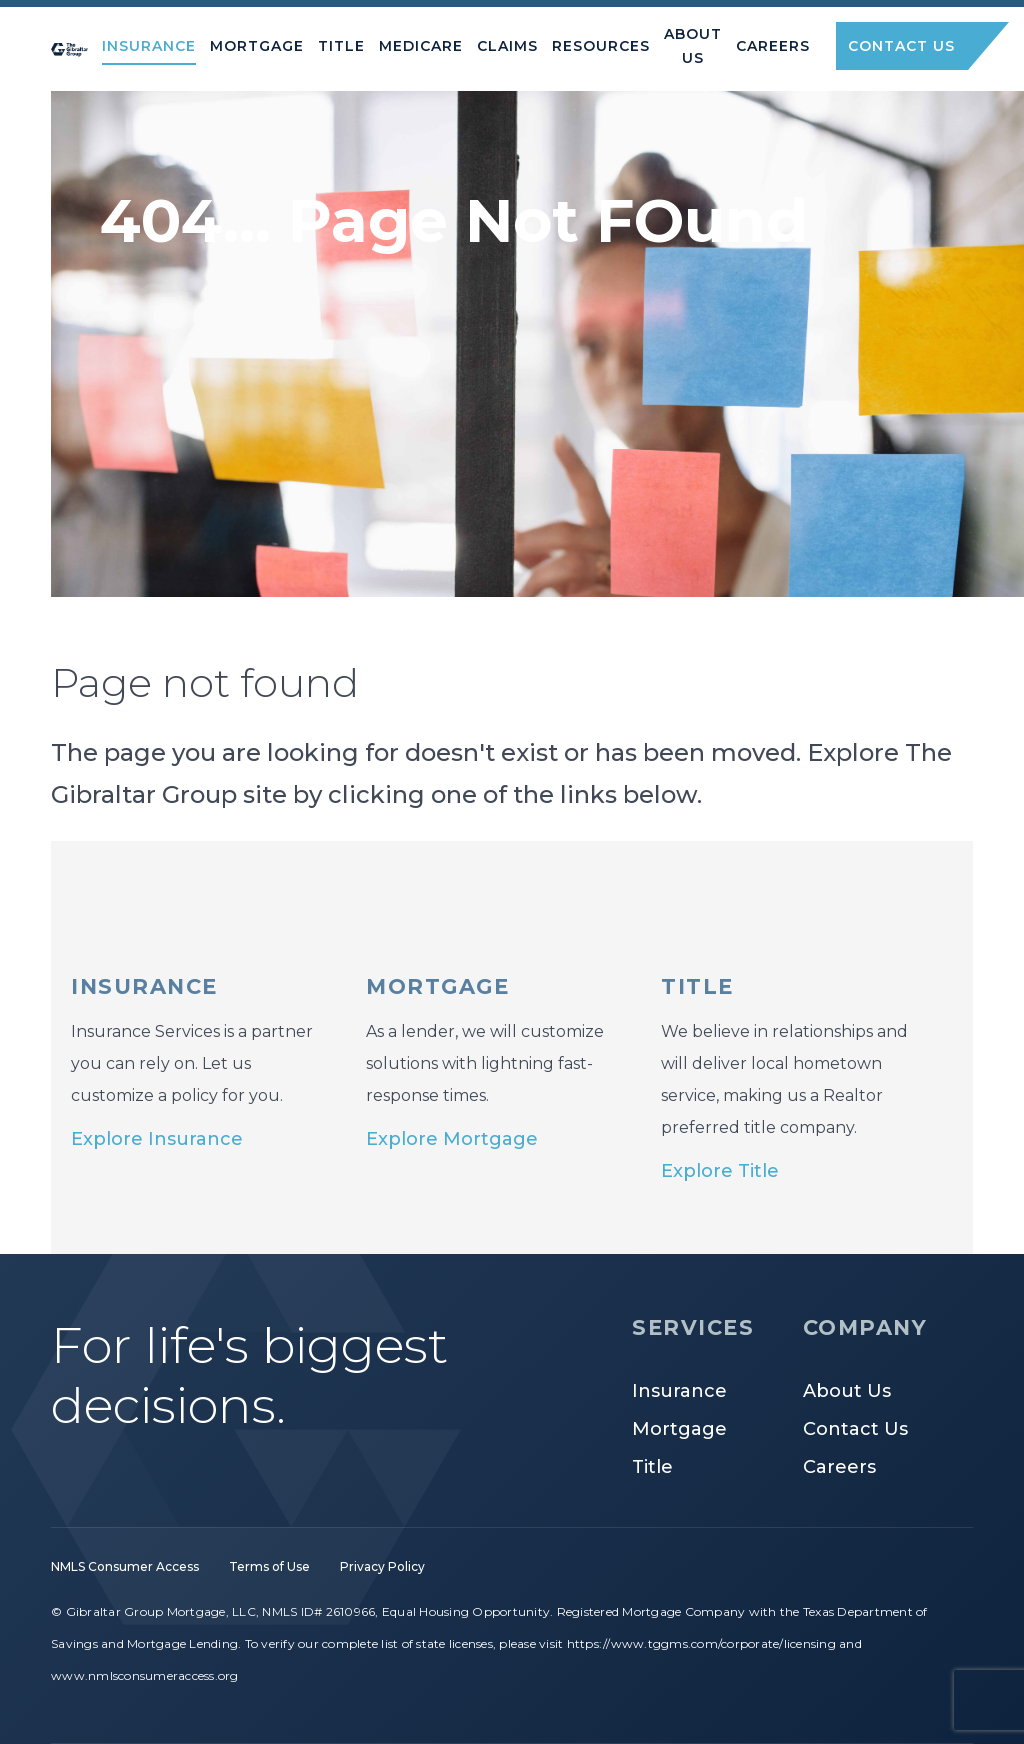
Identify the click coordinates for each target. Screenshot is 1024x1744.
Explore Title (720, 1171)
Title (652, 1467)
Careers (839, 1467)
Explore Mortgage (452, 1139)
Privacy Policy (382, 1566)
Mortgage (679, 1429)
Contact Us (855, 1429)
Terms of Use (269, 1566)
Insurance (679, 1391)
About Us (847, 1391)
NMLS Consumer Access (125, 1566)
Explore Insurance (157, 1139)
